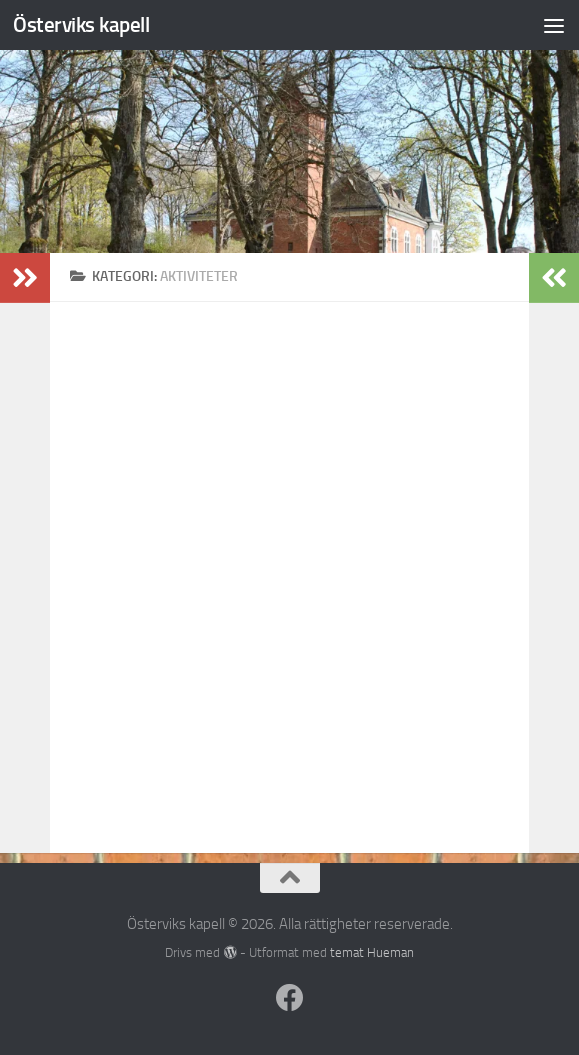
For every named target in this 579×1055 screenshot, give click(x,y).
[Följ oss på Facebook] (290, 998)
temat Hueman (372, 952)
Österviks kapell (81, 24)
